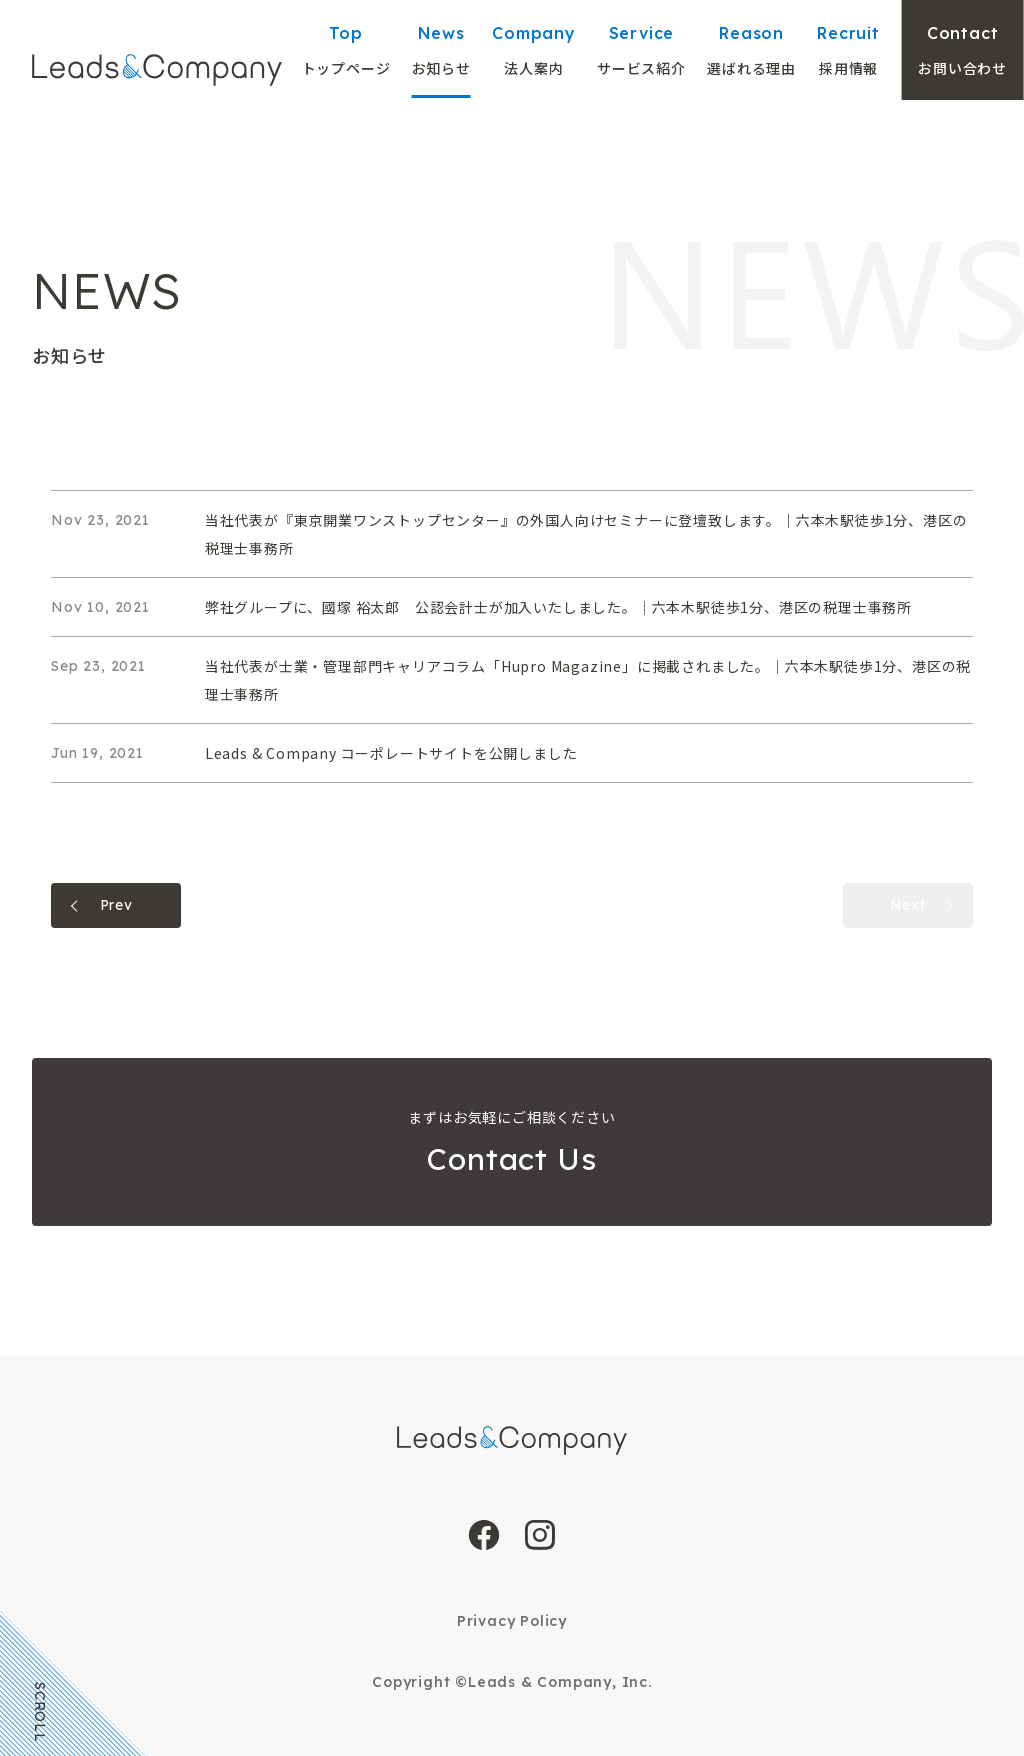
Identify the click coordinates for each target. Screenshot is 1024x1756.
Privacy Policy (512, 1621)
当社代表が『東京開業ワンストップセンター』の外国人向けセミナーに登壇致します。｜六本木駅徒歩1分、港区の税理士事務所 (586, 534)
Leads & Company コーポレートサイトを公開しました (391, 753)
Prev (116, 905)
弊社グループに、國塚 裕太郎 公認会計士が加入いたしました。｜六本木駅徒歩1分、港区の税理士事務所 (558, 607)
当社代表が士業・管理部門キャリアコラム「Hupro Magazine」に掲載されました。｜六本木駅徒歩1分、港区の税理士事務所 (588, 680)
